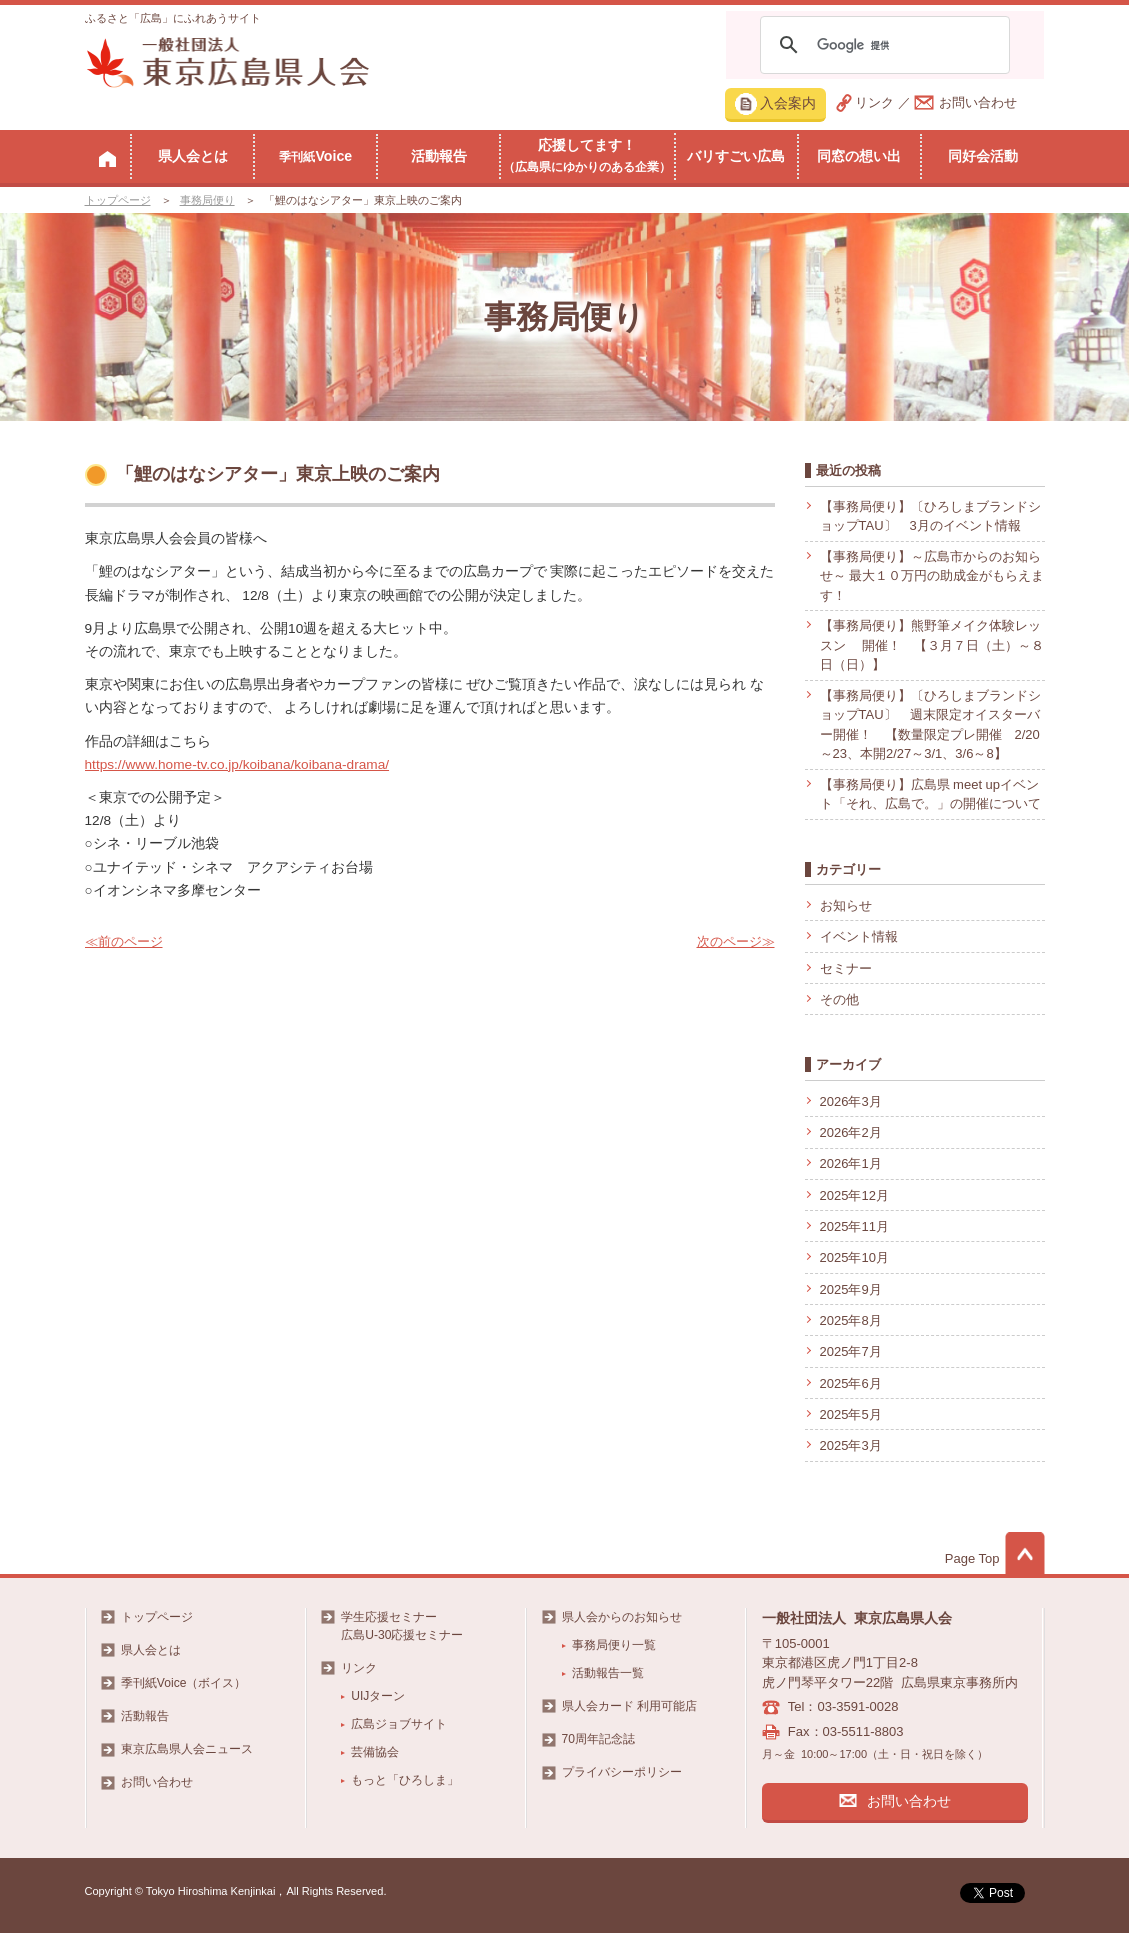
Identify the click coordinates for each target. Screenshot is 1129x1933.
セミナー (846, 968)
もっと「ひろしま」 (405, 1780)
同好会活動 (983, 156)
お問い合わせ (978, 102)
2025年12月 (854, 1195)
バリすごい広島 (736, 156)
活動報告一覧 (608, 1673)
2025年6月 (851, 1383)
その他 (839, 999)
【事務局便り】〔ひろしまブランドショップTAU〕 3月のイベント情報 (930, 516)
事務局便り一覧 (614, 1645)
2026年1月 (851, 1163)
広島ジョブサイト (399, 1724)
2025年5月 (851, 1414)
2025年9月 (851, 1289)
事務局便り (207, 200)
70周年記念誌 (598, 1739)
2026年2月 (851, 1132)
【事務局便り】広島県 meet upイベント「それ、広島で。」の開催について (930, 794)
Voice (315, 156)
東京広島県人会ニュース (187, 1749)
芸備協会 (375, 1752)
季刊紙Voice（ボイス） (184, 1683)
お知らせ (846, 905)
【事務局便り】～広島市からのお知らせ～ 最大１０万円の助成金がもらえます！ (932, 576)
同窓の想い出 (859, 156)
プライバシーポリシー (622, 1772)
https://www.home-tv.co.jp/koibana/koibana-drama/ (237, 764)
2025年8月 (851, 1320)
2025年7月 (851, 1351)
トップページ (118, 200)
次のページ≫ (736, 941)
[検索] (882, 45)
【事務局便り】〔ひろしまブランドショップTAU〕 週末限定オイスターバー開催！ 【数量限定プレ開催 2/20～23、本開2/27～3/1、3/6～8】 (930, 725)
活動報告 (439, 156)
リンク (874, 102)
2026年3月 (851, 1101)
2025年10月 (854, 1257)
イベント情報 (859, 936)
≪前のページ (124, 941)
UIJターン (378, 1696)
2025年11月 (854, 1226)
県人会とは (193, 156)
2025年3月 (851, 1445)
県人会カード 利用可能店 (629, 1706)
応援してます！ (587, 155)
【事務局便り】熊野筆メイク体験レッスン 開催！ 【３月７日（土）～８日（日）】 (932, 645)
